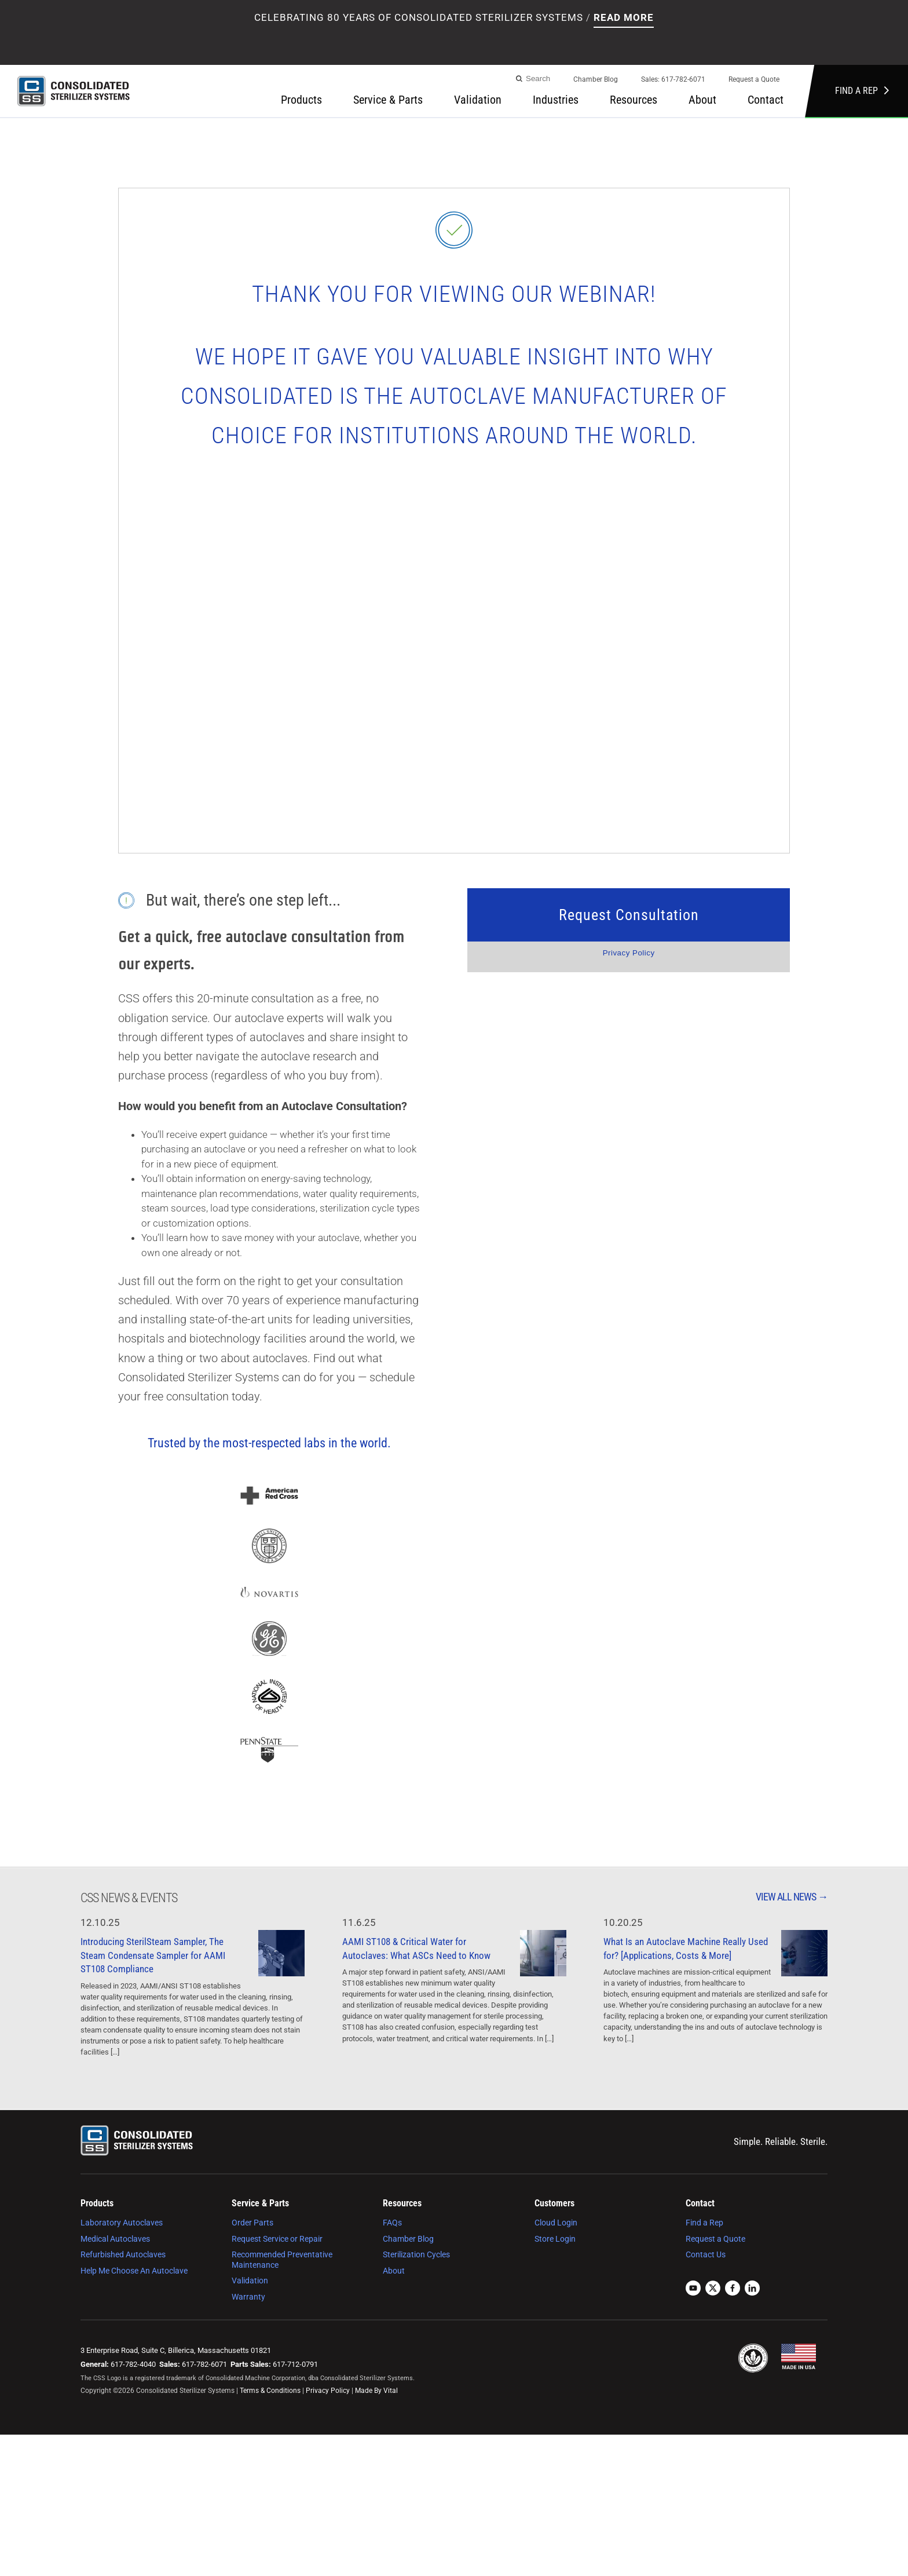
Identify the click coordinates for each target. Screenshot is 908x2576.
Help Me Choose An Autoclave (134, 2270)
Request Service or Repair (277, 2238)
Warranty (248, 2296)
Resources (633, 100)
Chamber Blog (595, 79)
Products (301, 100)
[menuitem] (595, 82)
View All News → (792, 1897)
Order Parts (252, 2222)
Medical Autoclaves (115, 2238)
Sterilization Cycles (416, 2254)
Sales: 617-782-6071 (673, 79)
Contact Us (706, 2254)
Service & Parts (388, 100)
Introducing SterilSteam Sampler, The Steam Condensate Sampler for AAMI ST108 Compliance (152, 1955)
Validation (477, 100)
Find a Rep (862, 90)
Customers (554, 2203)
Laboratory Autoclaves (121, 2222)
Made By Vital (376, 2391)
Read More (624, 17)
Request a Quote (753, 79)
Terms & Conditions (270, 2391)
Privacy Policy (629, 952)
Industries (556, 100)
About (702, 100)
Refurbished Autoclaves (123, 2254)
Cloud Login (555, 2222)
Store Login (555, 2238)
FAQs (392, 2222)
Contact (765, 100)
